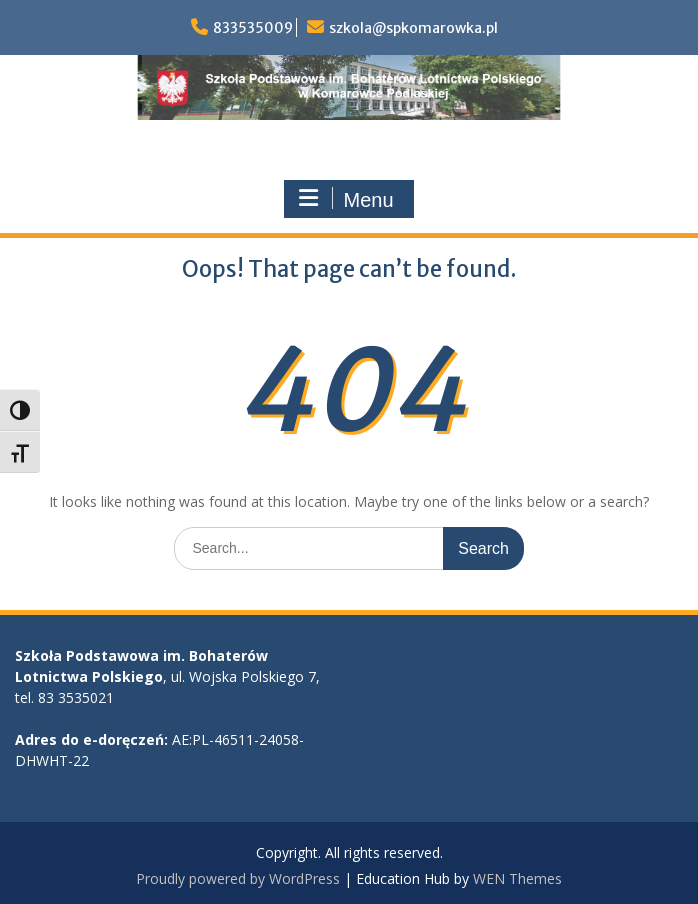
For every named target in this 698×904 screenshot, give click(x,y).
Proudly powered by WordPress (238, 878)
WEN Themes (517, 878)
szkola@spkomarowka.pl (413, 28)
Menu (346, 199)
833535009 (253, 28)
